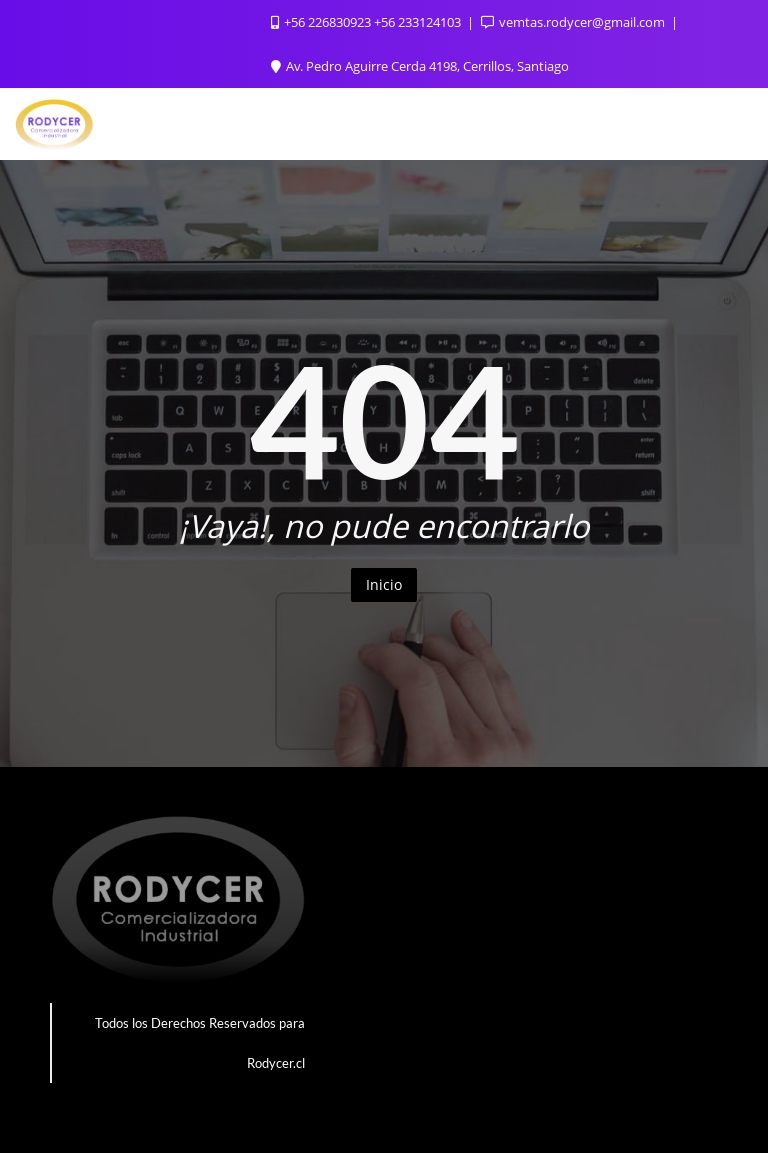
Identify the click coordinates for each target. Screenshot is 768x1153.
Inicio (384, 584)
